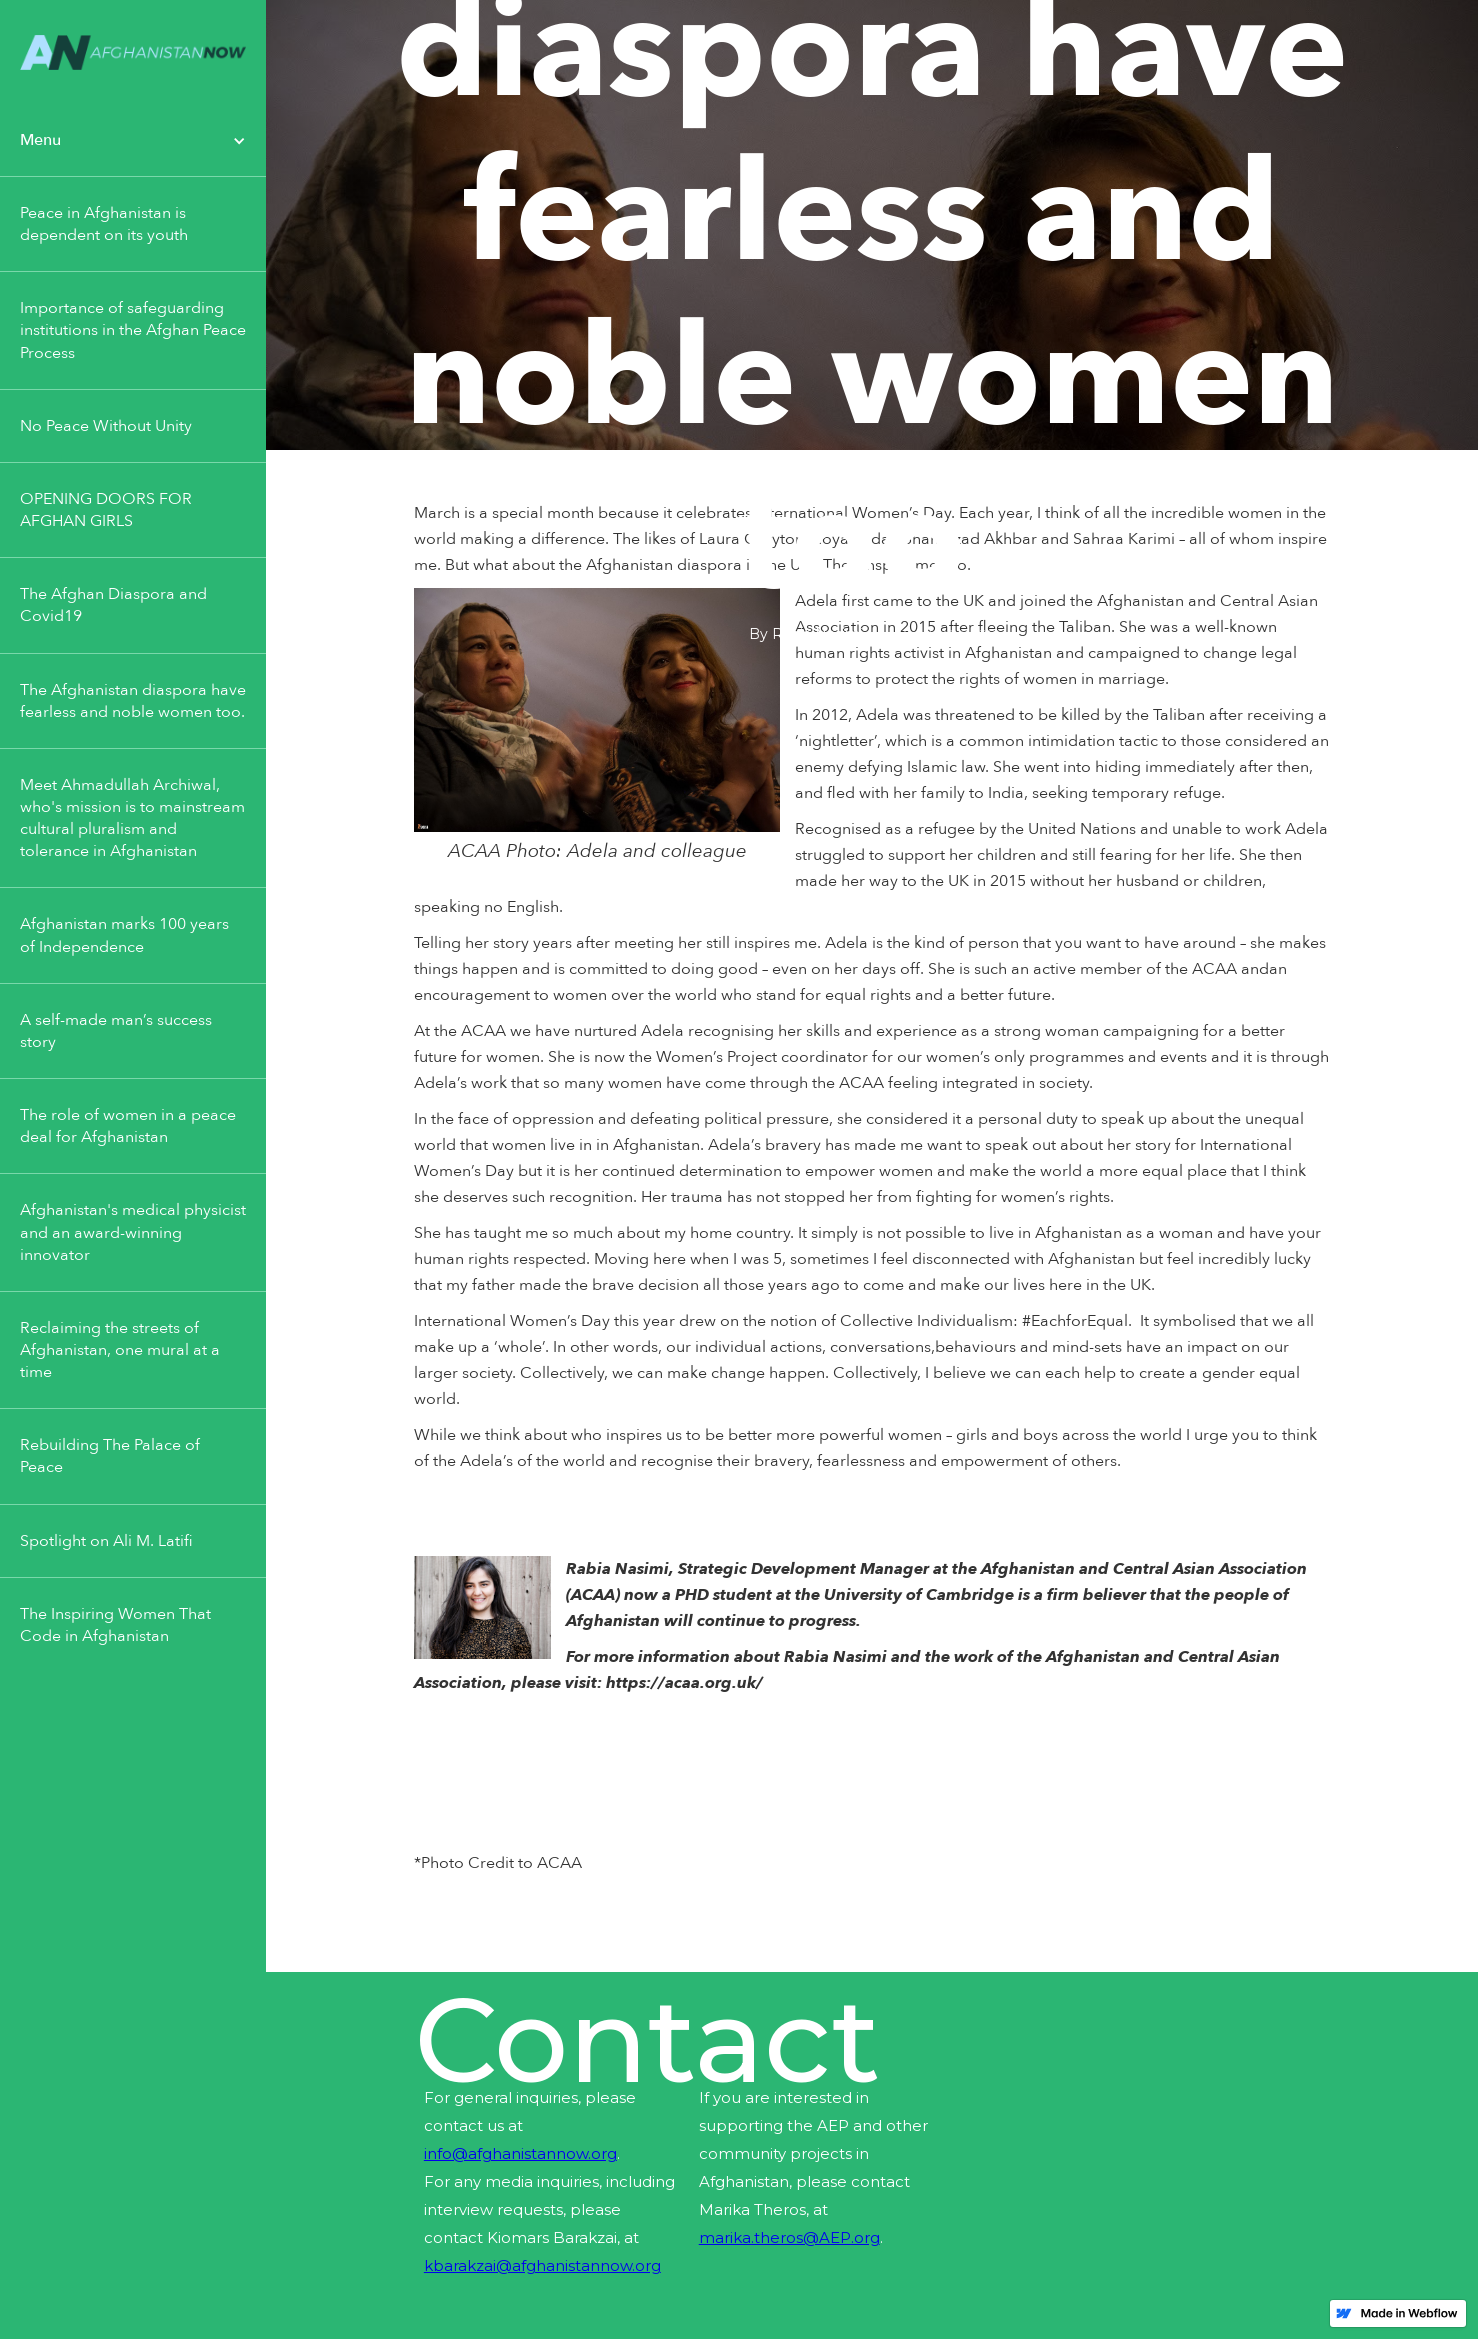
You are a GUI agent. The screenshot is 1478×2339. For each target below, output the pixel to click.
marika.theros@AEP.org (789, 2237)
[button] (133, 140)
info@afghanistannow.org (520, 2153)
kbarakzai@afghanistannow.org (542, 2265)
